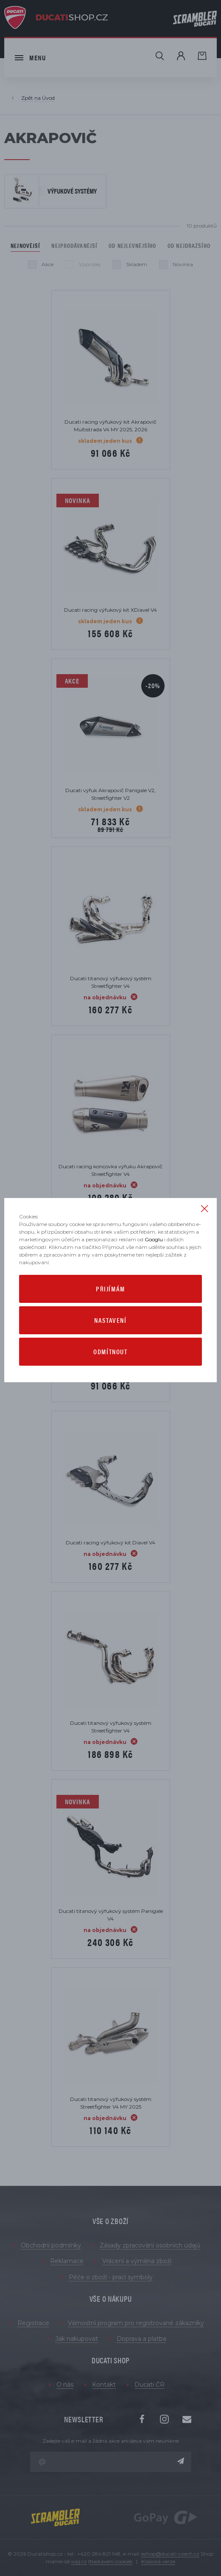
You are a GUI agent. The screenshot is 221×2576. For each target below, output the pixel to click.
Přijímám (110, 1289)
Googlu (154, 1239)
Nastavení (110, 1320)
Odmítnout (110, 1351)
